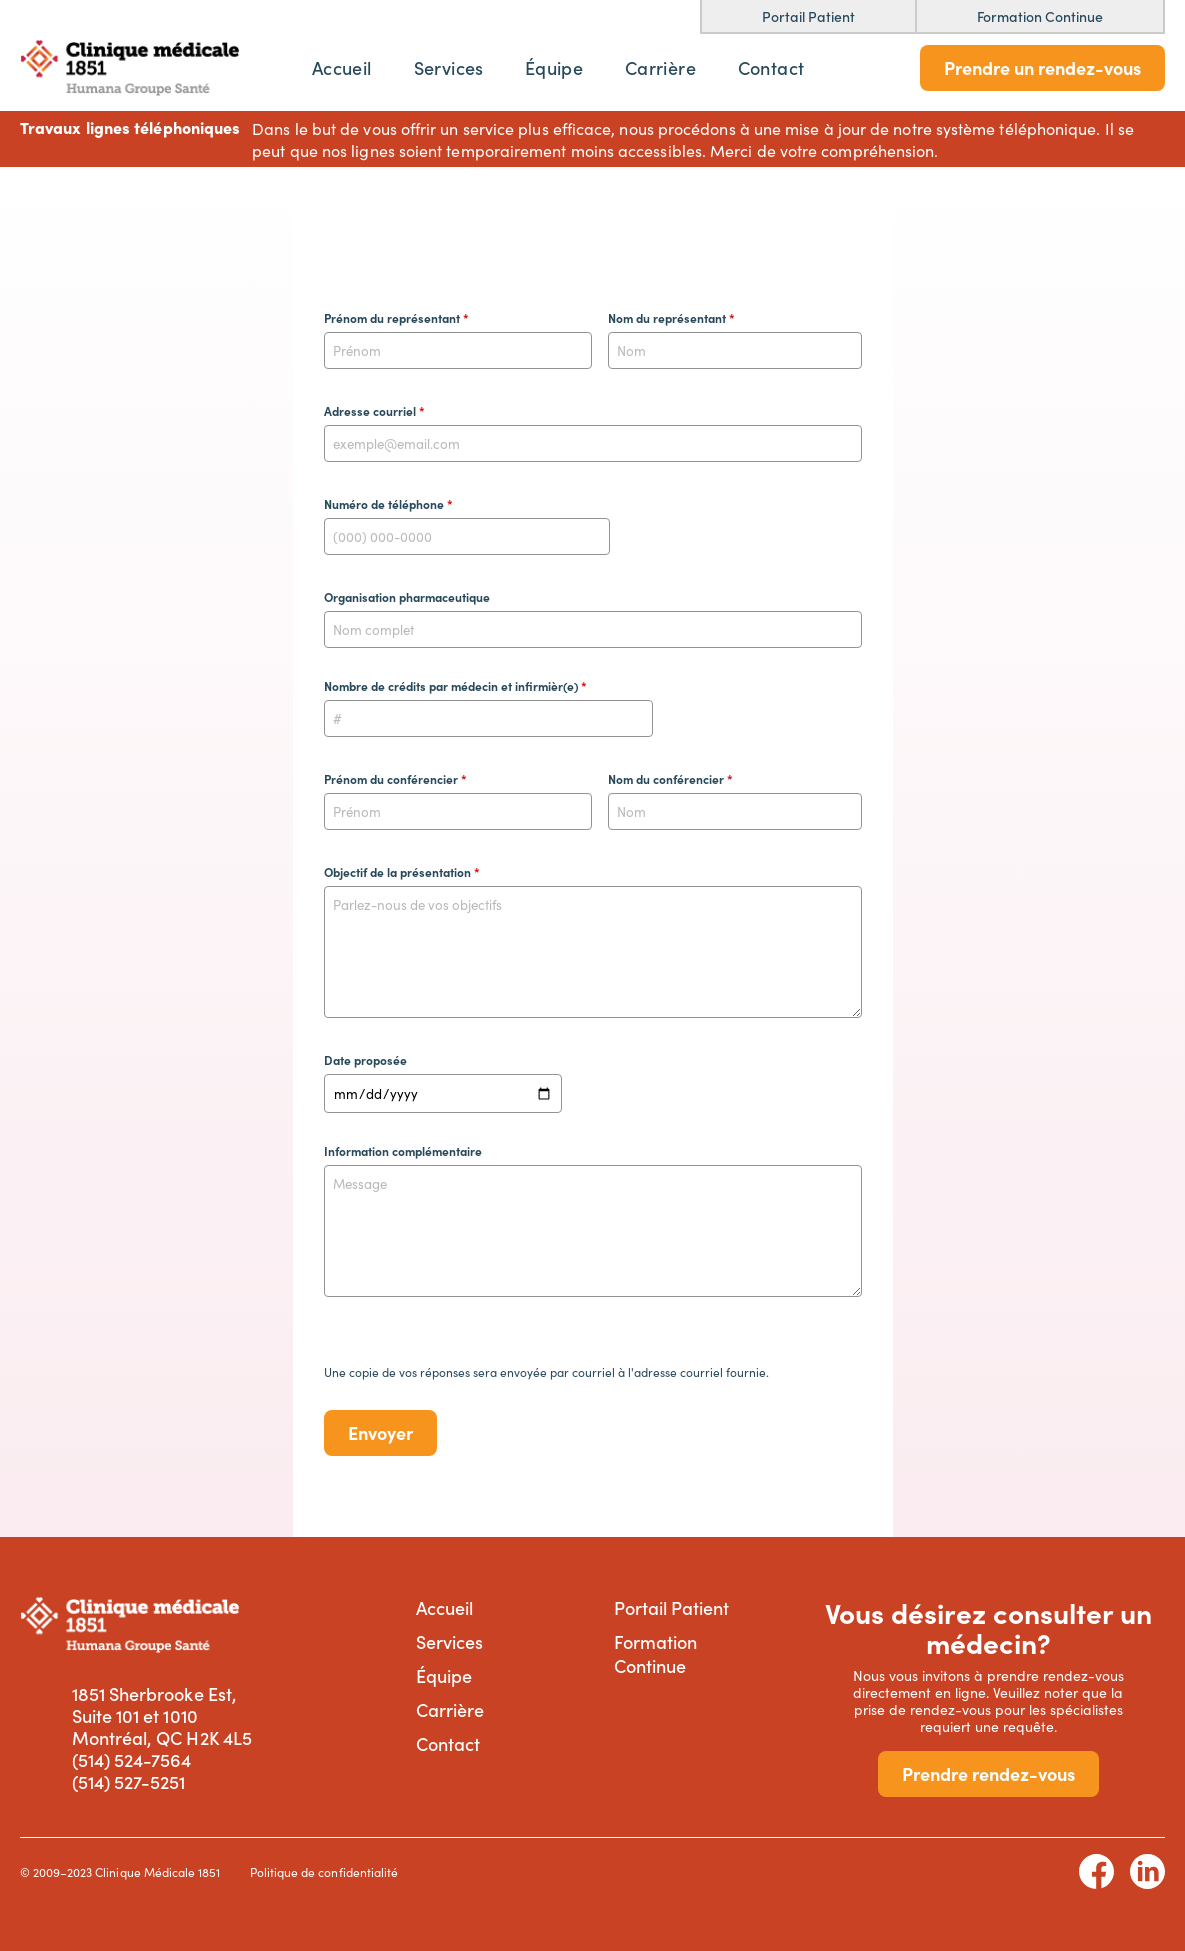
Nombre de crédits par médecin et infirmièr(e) (455, 686)
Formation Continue (655, 1653)
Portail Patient (672, 1607)
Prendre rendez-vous (988, 1773)
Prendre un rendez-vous (1042, 67)
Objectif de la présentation (402, 872)
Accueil (342, 68)
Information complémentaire (403, 1151)
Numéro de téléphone (388, 504)
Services (449, 68)
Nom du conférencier (670, 779)
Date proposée (365, 1060)
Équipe (554, 68)
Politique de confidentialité (324, 1871)
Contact (771, 68)
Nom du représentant (671, 318)
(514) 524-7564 (132, 1760)
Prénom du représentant (396, 318)
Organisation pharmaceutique (407, 597)
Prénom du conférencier (395, 779)
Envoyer (380, 1432)
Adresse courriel (374, 411)
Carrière (660, 68)
